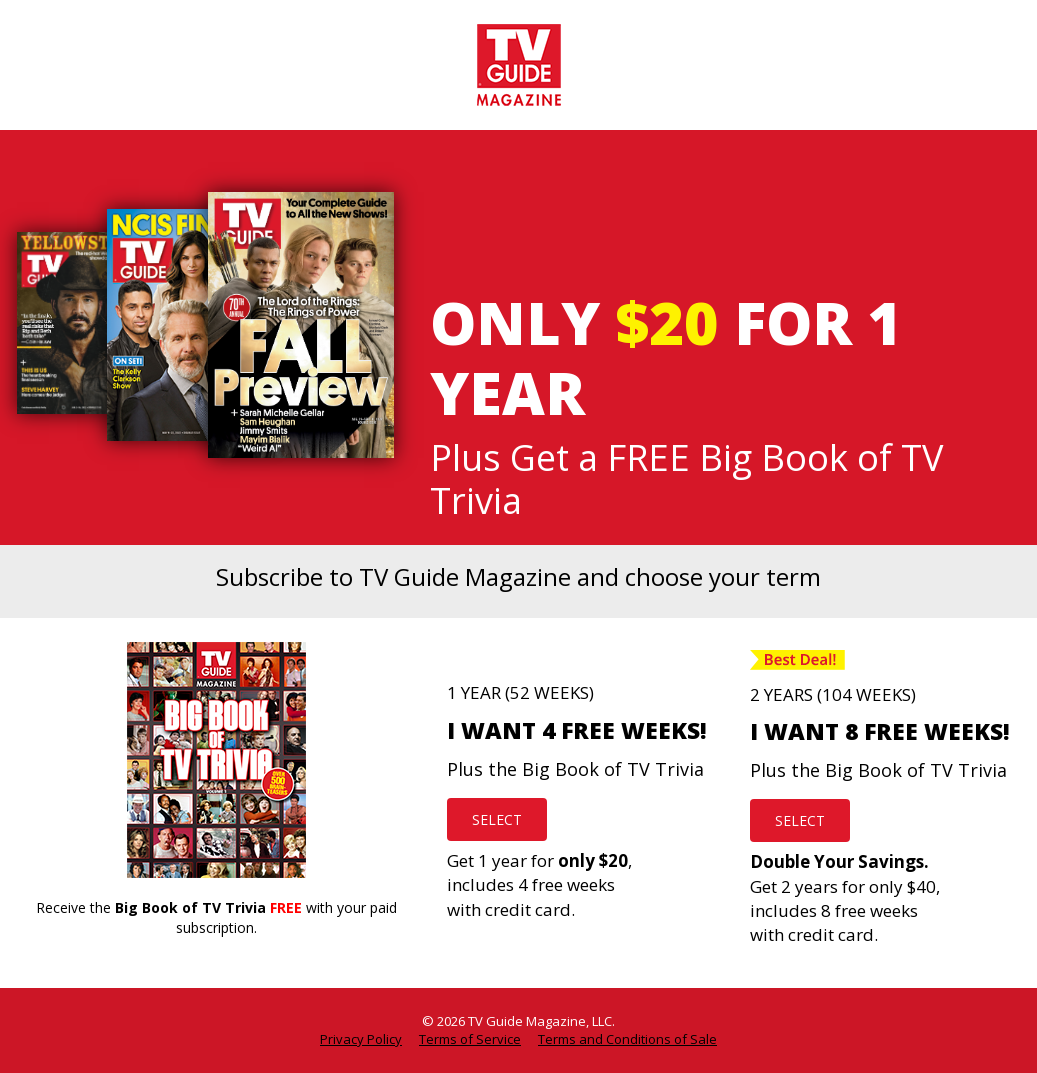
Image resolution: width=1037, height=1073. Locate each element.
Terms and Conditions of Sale (627, 1039)
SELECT (497, 819)
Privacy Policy (361, 1039)
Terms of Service (470, 1039)
